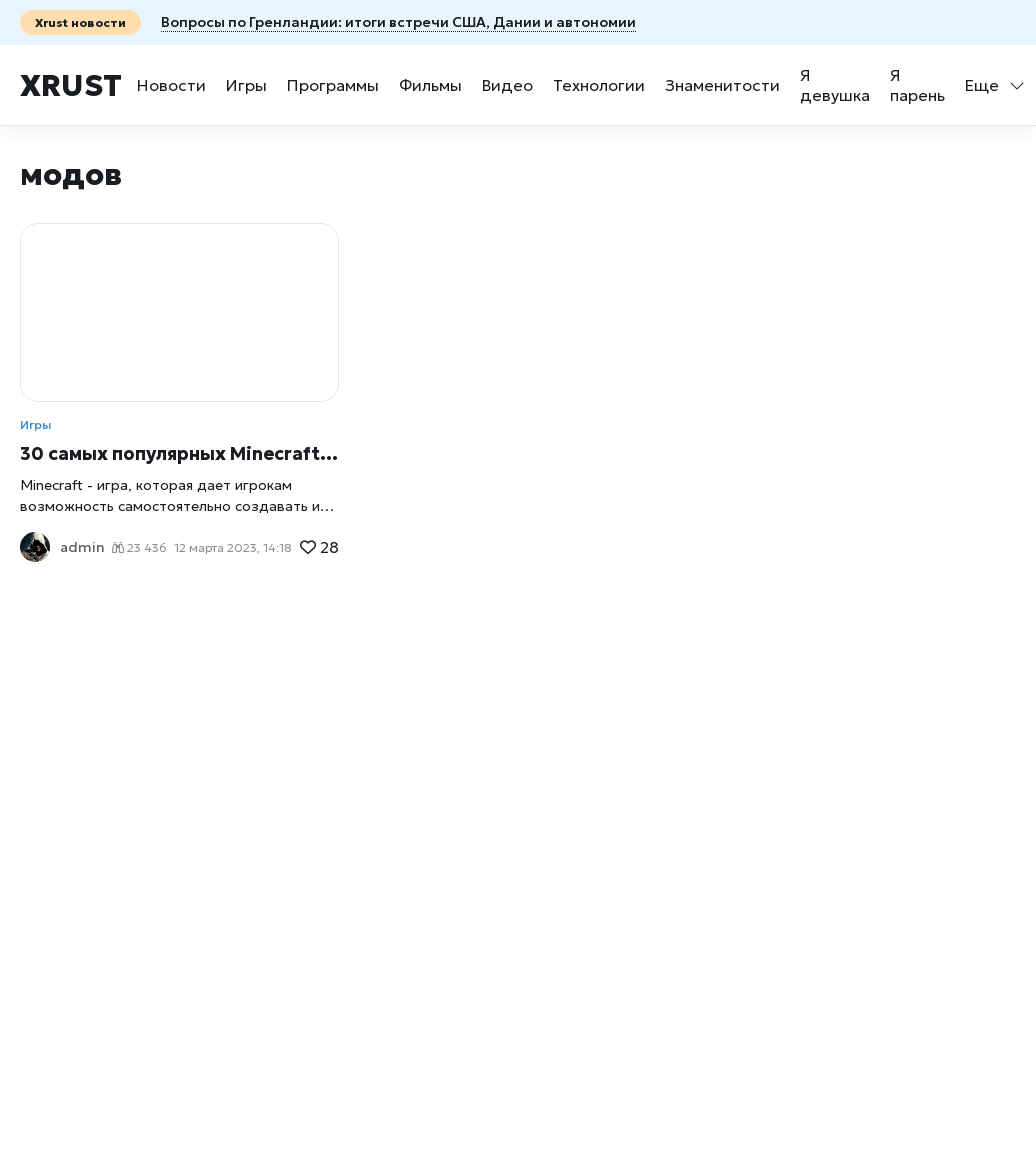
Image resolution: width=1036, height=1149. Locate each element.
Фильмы (430, 85)
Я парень (917, 85)
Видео (507, 85)
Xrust (71, 85)
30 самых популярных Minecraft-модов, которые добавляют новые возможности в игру (179, 453)
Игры (246, 85)
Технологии (599, 85)
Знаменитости (722, 85)
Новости (171, 85)
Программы (333, 85)
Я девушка (835, 85)
